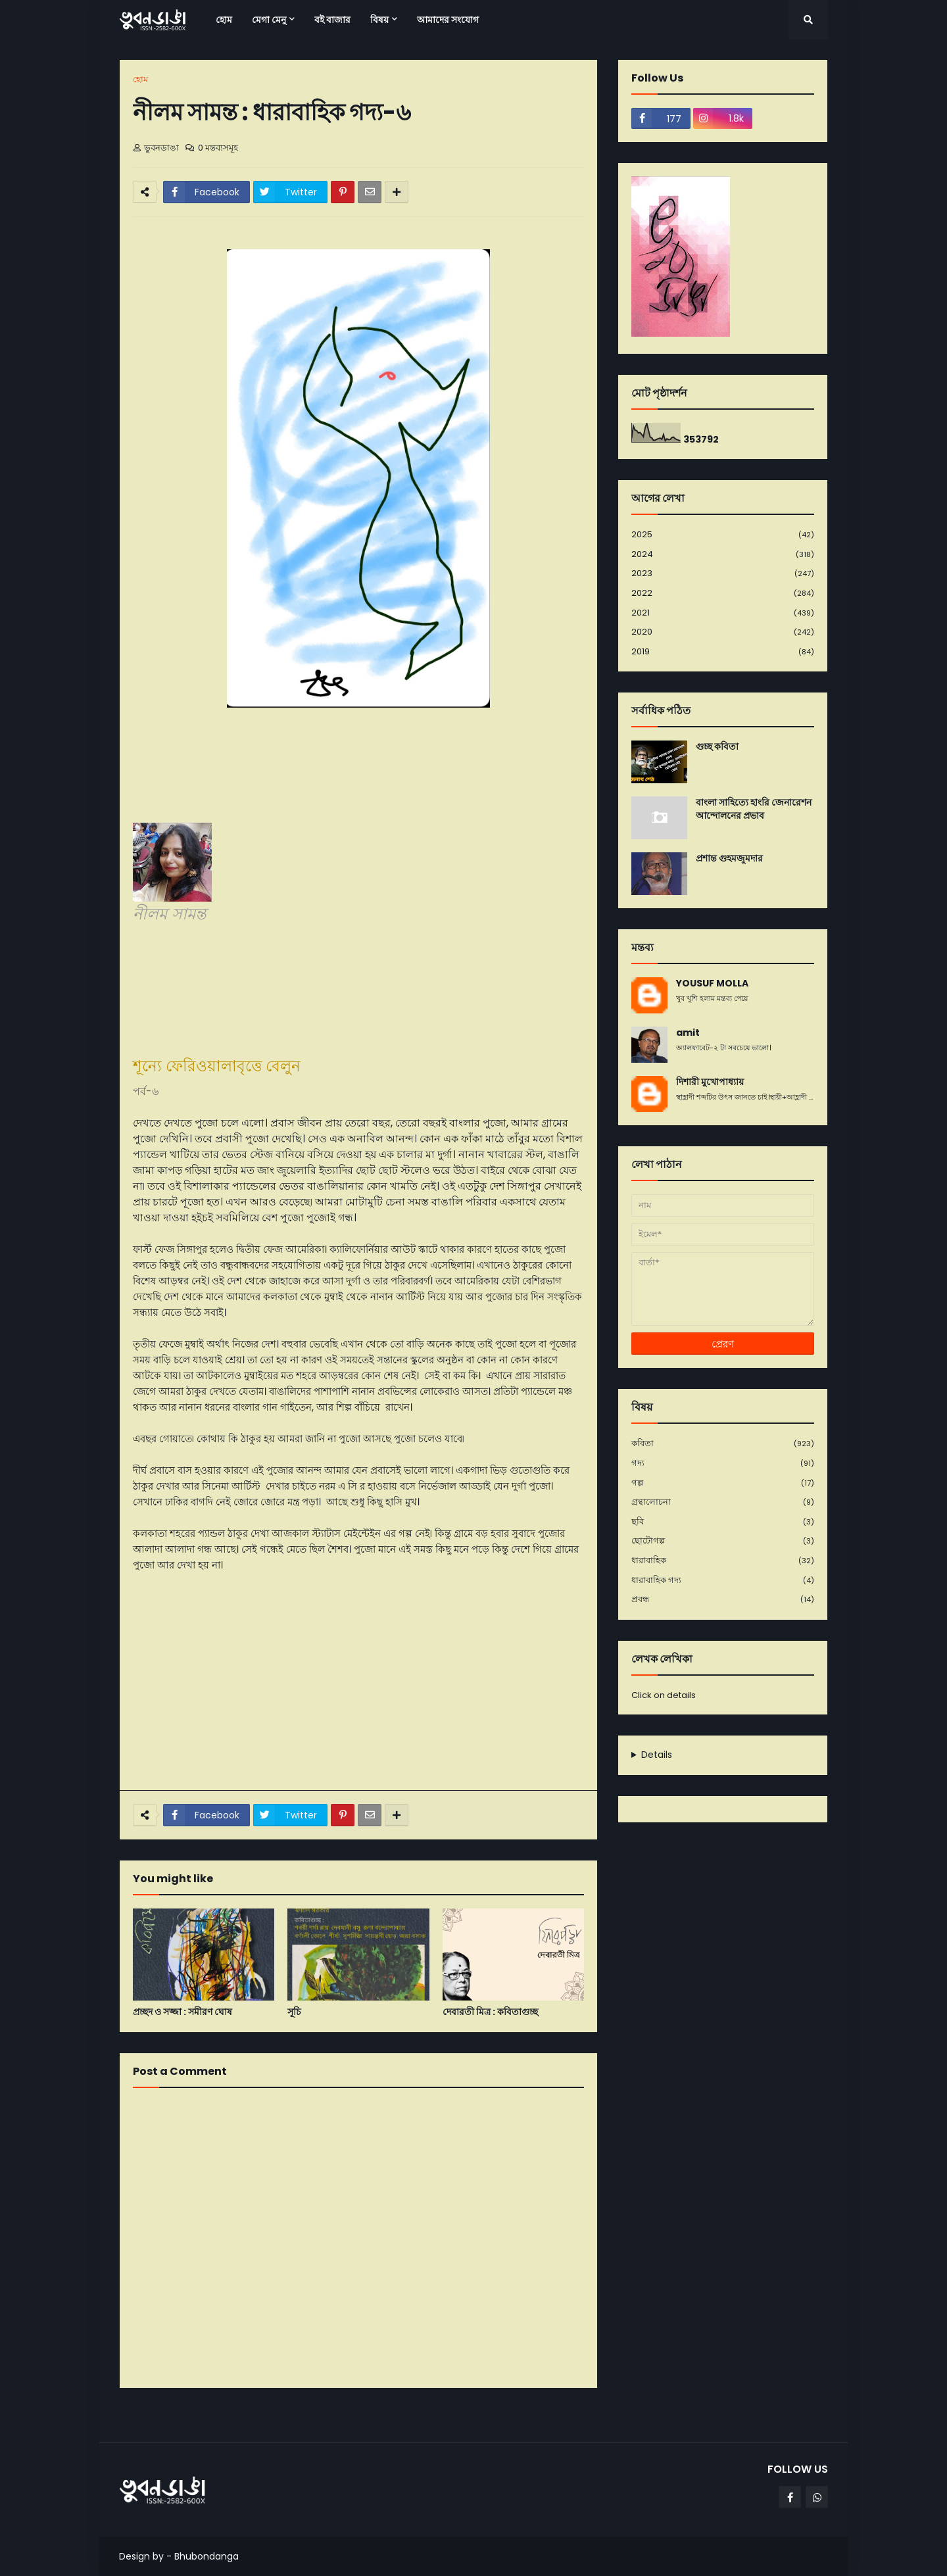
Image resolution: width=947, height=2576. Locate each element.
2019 (722, 651)
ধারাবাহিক (722, 1561)
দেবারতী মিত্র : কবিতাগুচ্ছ (490, 2012)
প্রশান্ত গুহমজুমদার (729, 858)
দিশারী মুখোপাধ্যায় (710, 1082)
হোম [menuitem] (224, 19)
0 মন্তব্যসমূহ (218, 147)
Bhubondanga (206, 2556)
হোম (140, 79)
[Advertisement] (358, 1682)
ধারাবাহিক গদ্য (722, 1581)
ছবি (722, 1522)
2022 (722, 593)
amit (688, 1033)
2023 (722, 574)
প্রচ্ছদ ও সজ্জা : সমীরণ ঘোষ (182, 2012)
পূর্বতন (580, 2414)
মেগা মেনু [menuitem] (269, 19)
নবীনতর (140, 2414)
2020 (722, 632)
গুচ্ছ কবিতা (717, 747)
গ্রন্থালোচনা (722, 1502)
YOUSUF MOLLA (712, 983)
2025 (722, 535)
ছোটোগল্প (722, 1541)
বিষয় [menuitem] (379, 19)
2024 (722, 555)
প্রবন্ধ (722, 1599)
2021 (722, 613)
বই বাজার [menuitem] (332, 19)
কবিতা (722, 1444)
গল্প (722, 1483)
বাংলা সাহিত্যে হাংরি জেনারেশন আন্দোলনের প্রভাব (754, 809)
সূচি (294, 2012)
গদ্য (722, 1463)
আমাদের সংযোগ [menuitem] (448, 19)
